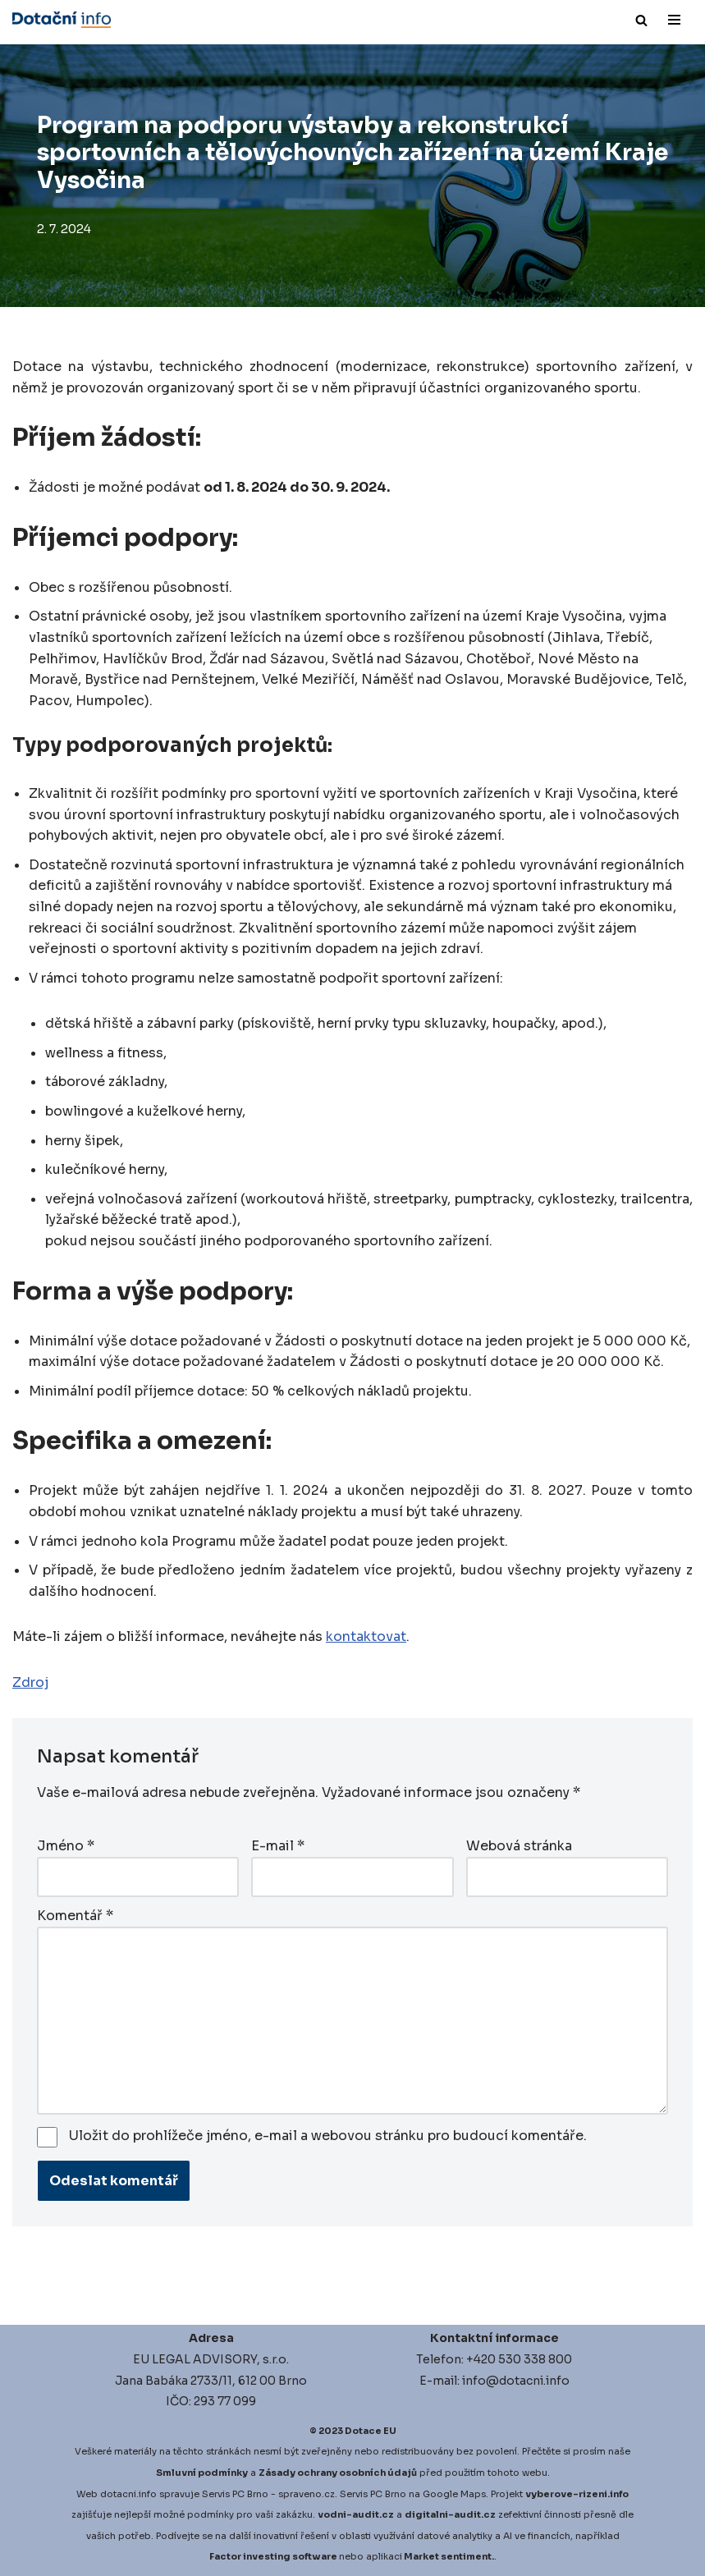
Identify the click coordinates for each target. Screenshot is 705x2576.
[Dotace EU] (61, 19)
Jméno (65, 1845)
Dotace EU (370, 2430)
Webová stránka (519, 1845)
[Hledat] (641, 20)
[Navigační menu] (674, 20)
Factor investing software (273, 2556)
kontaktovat (366, 1636)
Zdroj (30, 1682)
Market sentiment (448, 2556)
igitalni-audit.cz (454, 2514)
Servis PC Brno (235, 2494)
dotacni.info (128, 2494)
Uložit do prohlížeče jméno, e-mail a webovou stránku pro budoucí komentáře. (328, 2135)
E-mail (277, 1845)
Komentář (75, 1915)
